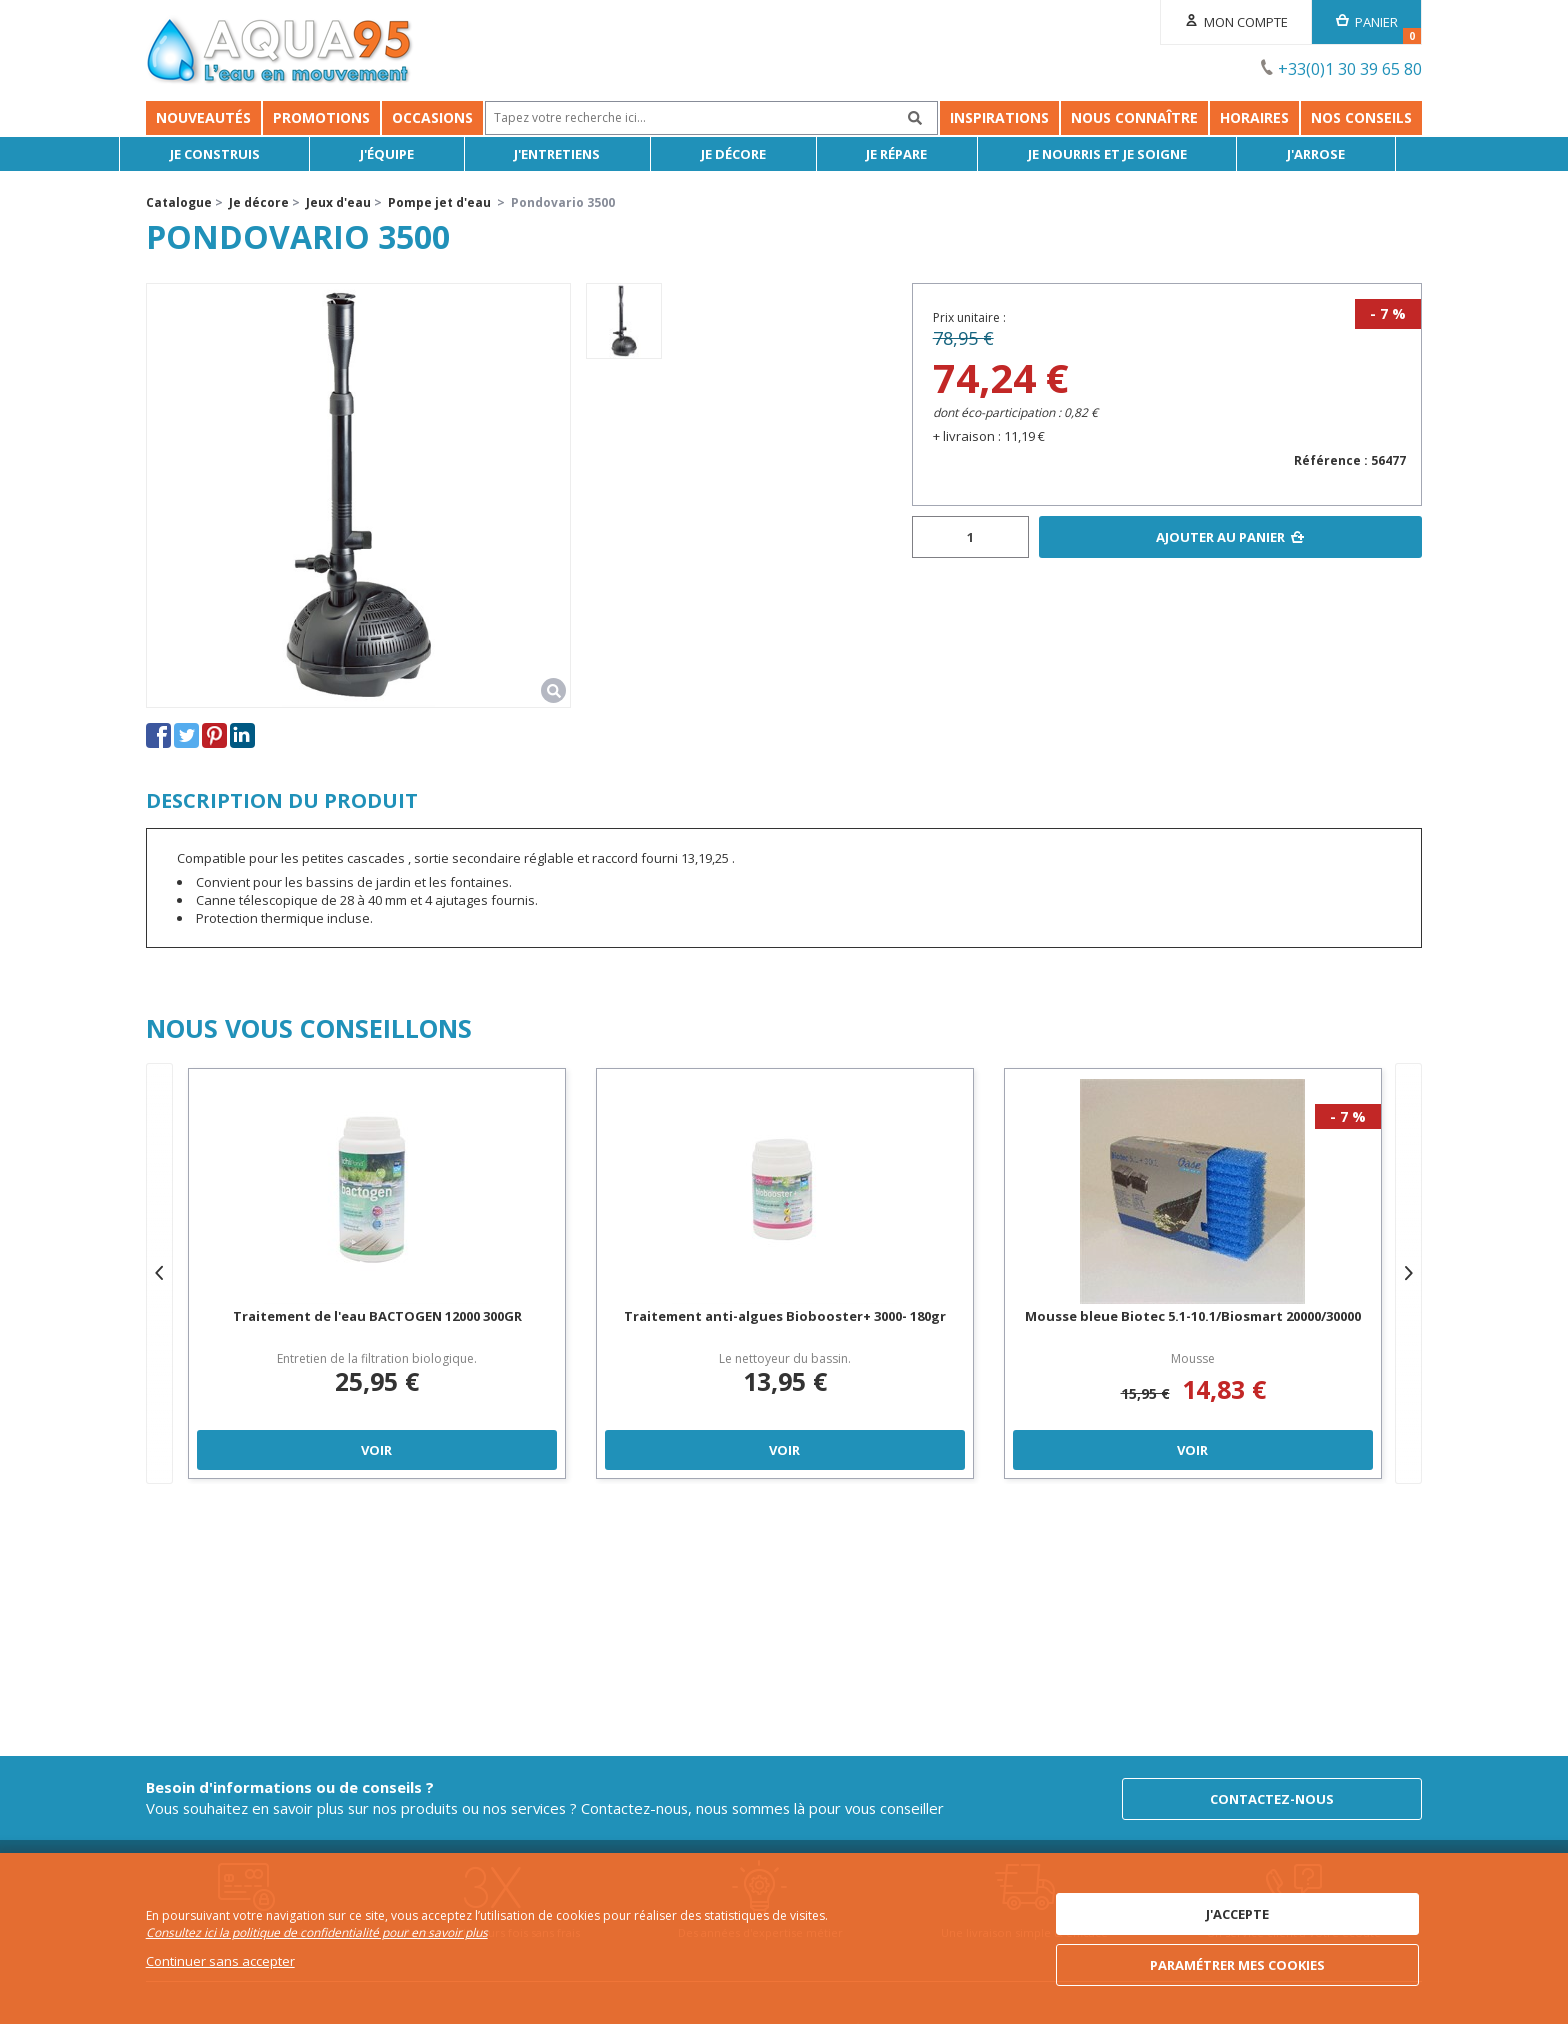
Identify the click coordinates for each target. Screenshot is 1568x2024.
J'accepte (1237, 1915)
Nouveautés (203, 117)
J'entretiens (584, 154)
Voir (376, 1450)
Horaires (1254, 117)
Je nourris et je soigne (1133, 154)
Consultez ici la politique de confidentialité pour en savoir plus (317, 1933)
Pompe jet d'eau (439, 202)
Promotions (321, 117)
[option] (624, 321)
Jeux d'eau (338, 202)
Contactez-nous (1272, 1797)
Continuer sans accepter (220, 1961)
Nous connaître (1134, 117)
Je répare (923, 154)
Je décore (759, 154)
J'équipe (414, 154)
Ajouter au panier (1220, 537)
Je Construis (241, 154)
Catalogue (179, 202)
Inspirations (999, 117)
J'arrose (1343, 154)
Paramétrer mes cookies (1237, 1964)
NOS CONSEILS (1361, 117)
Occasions (432, 117)
